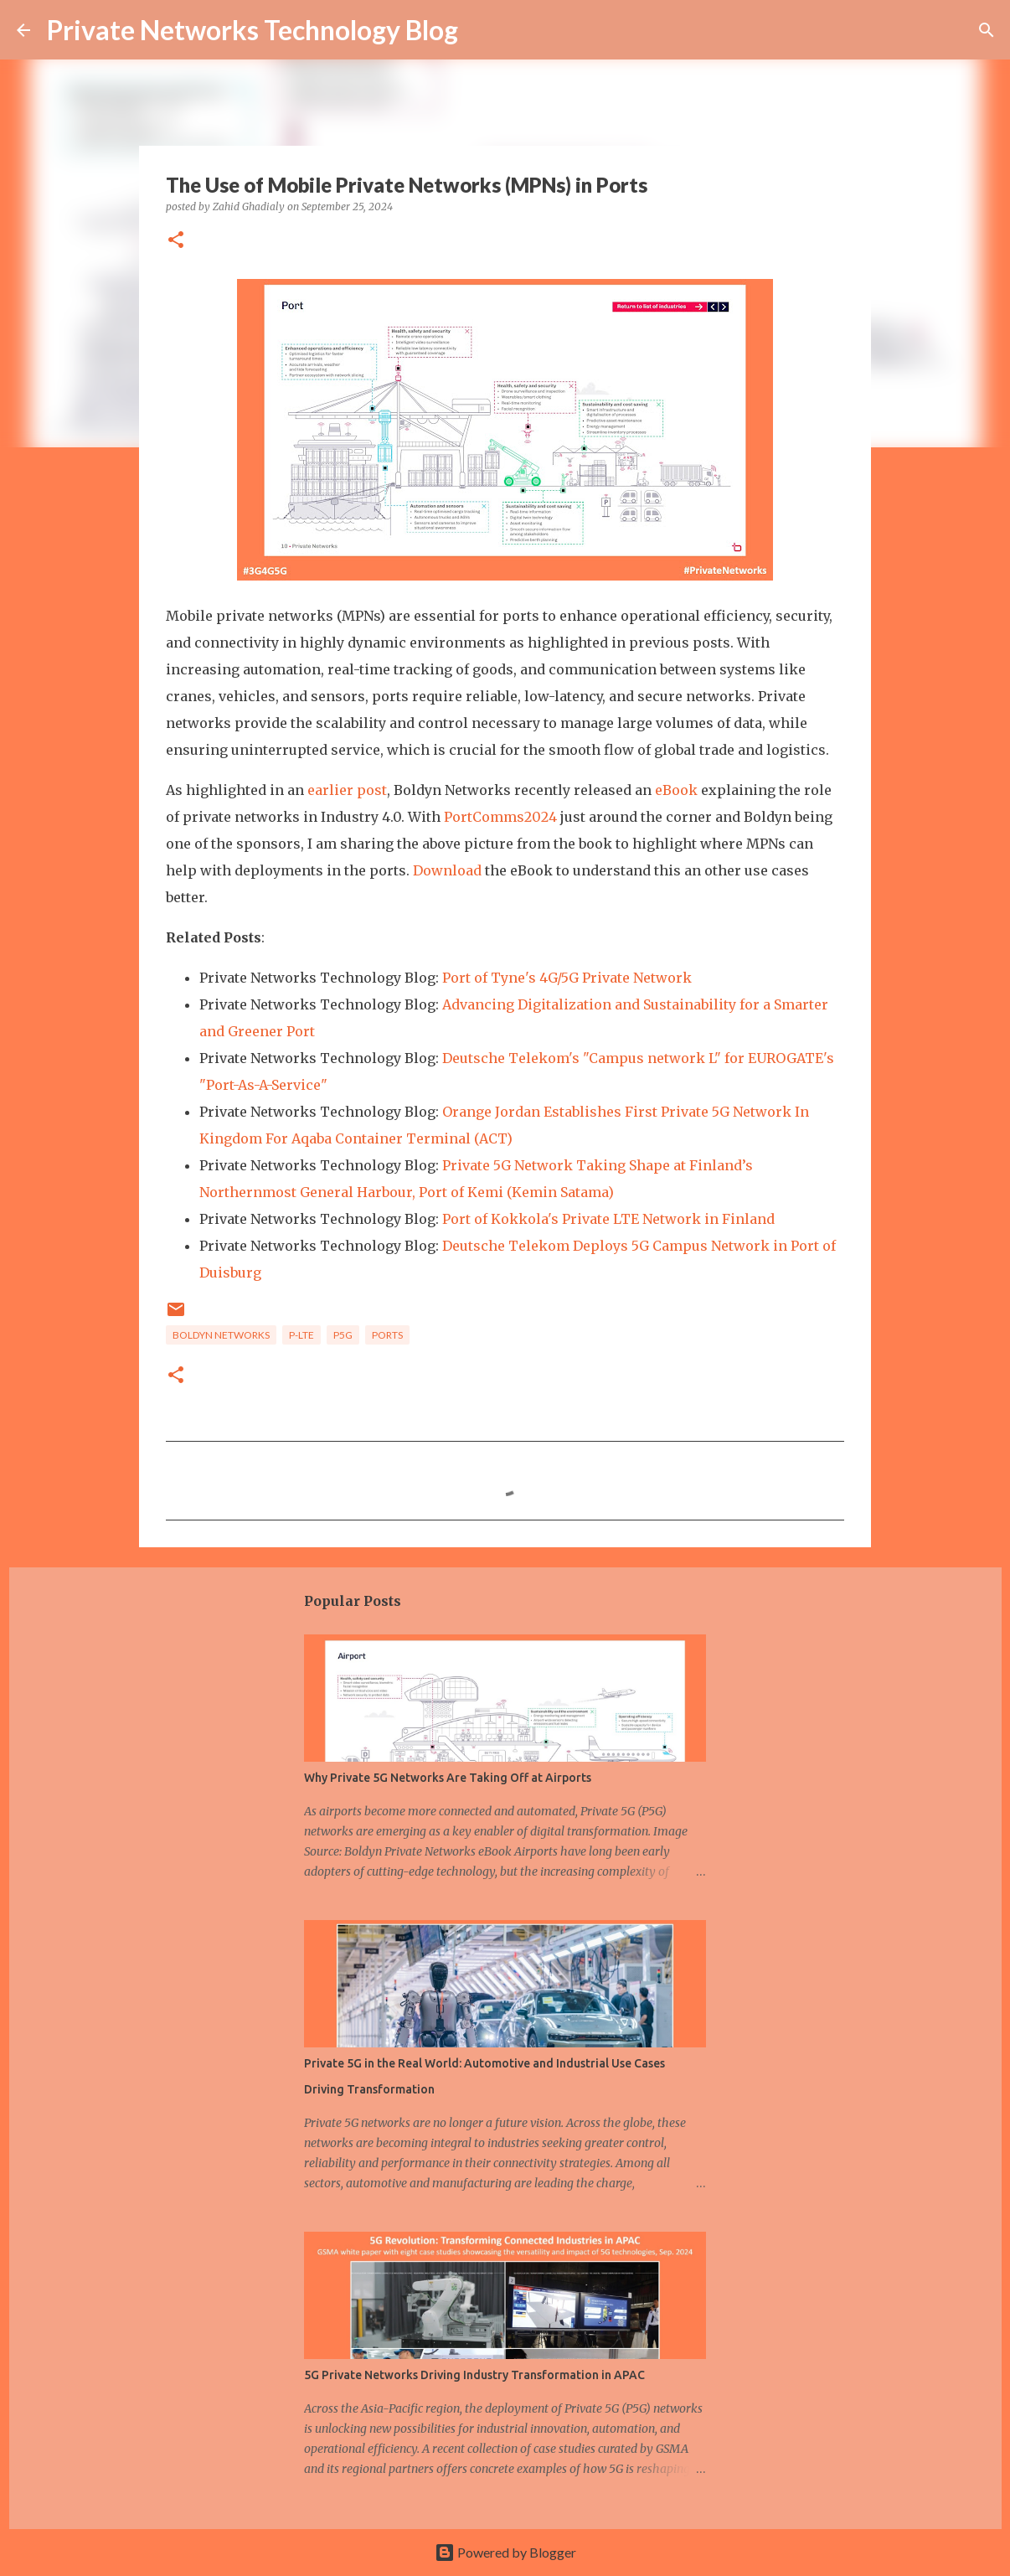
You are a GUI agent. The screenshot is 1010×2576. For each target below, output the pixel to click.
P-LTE (301, 1335)
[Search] (987, 30)
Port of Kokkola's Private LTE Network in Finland (608, 1219)
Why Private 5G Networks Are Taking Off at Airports (447, 1777)
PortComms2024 (500, 816)
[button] (176, 241)
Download (447, 870)
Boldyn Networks (221, 1335)
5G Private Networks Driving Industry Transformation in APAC (474, 2375)
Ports (387, 1335)
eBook (676, 790)
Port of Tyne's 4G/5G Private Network (567, 977)
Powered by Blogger (505, 2552)
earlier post (347, 790)
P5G (343, 1335)
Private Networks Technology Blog (252, 29)
